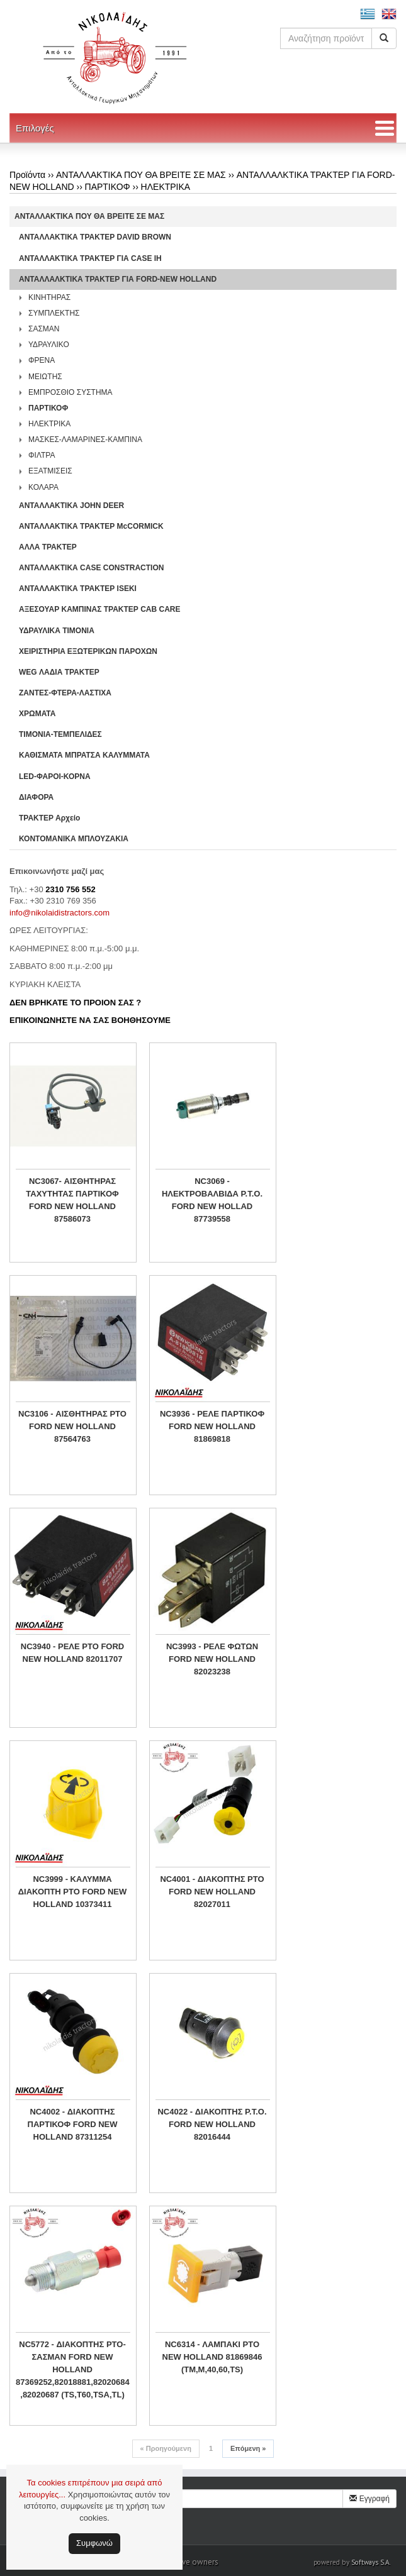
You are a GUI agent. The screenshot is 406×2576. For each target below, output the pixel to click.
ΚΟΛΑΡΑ (43, 487)
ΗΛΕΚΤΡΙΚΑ (166, 187)
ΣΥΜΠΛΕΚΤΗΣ (54, 313)
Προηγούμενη (165, 2448)
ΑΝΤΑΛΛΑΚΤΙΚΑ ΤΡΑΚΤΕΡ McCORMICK (91, 526)
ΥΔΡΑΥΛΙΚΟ (48, 344)
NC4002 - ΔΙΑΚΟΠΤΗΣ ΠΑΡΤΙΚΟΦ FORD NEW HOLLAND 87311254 (73, 2124)
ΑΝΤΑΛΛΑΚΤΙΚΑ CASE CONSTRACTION (91, 567)
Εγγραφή (369, 2498)
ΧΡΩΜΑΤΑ (37, 713)
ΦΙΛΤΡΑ (41, 455)
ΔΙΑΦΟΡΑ (36, 797)
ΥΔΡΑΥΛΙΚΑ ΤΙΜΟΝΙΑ (56, 630)
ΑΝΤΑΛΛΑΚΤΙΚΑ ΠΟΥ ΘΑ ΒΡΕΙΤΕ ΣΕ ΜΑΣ (141, 175)
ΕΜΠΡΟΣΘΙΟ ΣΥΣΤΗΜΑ (70, 392)
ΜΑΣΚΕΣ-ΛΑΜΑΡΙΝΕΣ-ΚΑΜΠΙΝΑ (85, 439)
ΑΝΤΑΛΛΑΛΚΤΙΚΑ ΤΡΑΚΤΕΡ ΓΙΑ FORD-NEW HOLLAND (118, 279)
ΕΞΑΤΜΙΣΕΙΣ (50, 471)
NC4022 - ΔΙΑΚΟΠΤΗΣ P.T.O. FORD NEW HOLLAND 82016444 (211, 2124)
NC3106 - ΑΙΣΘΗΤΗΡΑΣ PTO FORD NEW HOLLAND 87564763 (72, 1426)
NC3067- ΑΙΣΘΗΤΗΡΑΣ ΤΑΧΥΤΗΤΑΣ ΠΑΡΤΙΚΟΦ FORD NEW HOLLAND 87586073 (72, 1200)
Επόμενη (248, 2448)
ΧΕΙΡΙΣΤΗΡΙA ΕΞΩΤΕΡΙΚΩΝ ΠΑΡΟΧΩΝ (88, 651)
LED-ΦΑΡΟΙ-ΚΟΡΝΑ (55, 776)
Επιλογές (35, 128)
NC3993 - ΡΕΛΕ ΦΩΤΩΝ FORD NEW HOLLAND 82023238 (212, 1659)
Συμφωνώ (94, 2543)
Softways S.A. (370, 2562)
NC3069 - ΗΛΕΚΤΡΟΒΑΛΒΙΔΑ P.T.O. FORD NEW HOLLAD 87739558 (212, 1200)
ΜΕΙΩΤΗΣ (45, 376)
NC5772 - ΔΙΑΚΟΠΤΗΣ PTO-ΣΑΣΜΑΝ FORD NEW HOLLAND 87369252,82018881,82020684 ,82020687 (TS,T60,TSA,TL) (72, 2369)
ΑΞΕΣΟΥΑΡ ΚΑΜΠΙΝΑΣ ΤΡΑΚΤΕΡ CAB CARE (100, 609)
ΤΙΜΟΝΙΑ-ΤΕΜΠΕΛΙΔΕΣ (60, 734)
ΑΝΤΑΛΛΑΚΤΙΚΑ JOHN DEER (71, 505)
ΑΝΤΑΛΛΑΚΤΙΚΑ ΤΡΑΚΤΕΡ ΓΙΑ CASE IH (90, 258)
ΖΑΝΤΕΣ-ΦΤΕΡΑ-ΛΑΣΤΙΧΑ (65, 692)
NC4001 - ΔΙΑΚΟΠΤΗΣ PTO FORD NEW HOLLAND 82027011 (212, 1891)
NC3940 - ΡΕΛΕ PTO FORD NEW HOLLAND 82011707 (72, 1653)
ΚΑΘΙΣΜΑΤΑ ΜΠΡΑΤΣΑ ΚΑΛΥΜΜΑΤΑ (84, 755)
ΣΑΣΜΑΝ (44, 328)
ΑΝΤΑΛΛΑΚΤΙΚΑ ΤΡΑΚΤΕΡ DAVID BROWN (95, 237)
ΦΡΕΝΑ (41, 360)
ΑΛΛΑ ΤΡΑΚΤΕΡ (48, 547)
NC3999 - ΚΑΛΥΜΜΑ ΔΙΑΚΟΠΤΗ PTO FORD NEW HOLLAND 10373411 (72, 1891)
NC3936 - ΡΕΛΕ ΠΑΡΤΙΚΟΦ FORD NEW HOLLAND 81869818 (212, 1426)
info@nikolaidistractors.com (59, 912)
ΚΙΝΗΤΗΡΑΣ (49, 297)
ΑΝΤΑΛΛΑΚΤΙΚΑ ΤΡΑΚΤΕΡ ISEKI (78, 588)
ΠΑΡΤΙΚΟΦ (107, 187)
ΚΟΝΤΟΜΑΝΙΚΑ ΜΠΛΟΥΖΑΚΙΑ (73, 838)
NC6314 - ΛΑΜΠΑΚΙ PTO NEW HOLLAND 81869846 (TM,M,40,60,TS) (212, 2357)
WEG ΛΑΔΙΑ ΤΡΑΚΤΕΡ (59, 672)
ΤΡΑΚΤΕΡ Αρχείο (49, 818)
